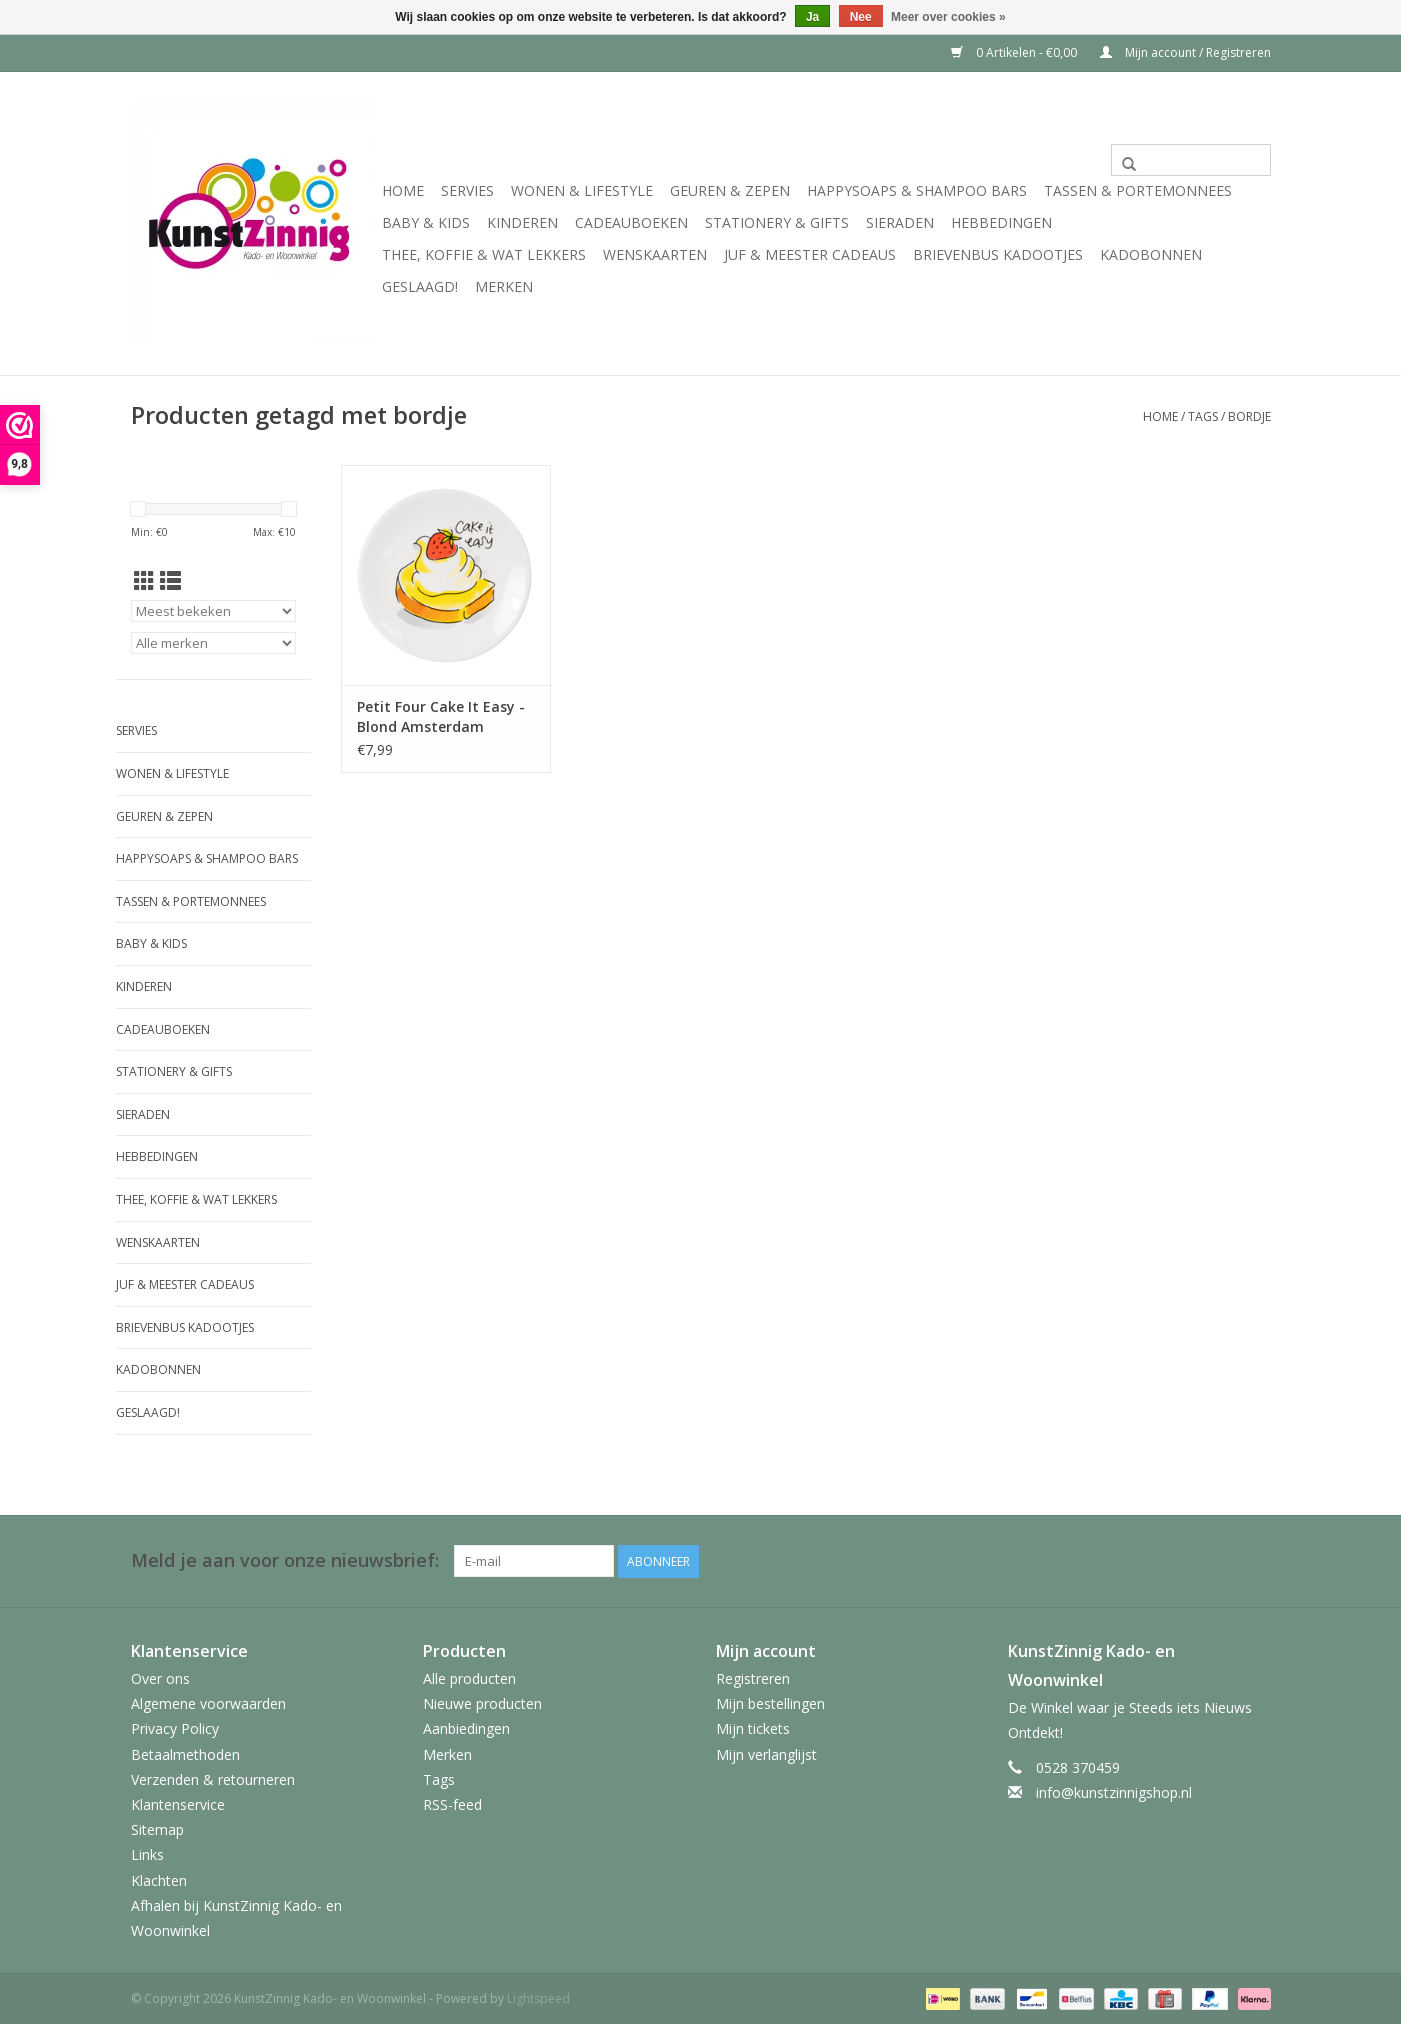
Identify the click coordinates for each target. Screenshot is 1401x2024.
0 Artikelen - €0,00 (1015, 52)
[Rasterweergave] (144, 581)
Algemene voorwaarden (208, 1703)
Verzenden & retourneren (213, 1778)
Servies (467, 190)
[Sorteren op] (213, 611)
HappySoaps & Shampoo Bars (917, 190)
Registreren (753, 1677)
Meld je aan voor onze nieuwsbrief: (285, 1560)
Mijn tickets (753, 1728)
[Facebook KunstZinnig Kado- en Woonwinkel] (1255, 1561)
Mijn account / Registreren (1185, 52)
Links (147, 1854)
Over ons (160, 1677)
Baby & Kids (426, 222)
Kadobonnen (1151, 254)
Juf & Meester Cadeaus (810, 254)
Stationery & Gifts (777, 222)
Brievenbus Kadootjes (998, 254)
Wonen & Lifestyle (582, 190)
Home (403, 190)
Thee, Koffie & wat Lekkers (484, 254)
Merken (504, 286)
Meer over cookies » (948, 17)
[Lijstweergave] (170, 581)
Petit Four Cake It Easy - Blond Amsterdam (441, 716)
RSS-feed (452, 1803)
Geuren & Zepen (730, 190)
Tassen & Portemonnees (1138, 190)
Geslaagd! (420, 286)
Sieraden (900, 222)
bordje (1249, 416)
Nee (861, 17)
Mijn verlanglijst (766, 1753)
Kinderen (522, 222)
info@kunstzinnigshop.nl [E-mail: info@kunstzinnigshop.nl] (1114, 1792)
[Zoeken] (1191, 160)
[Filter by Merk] (213, 643)
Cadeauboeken (631, 222)
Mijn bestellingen (770, 1703)
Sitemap (157, 1828)
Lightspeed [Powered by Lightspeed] (538, 1997)
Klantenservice (178, 1803)
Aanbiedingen (466, 1728)
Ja (812, 17)
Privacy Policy (175, 1728)
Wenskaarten (655, 254)
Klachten (159, 1879)
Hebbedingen (1001, 222)
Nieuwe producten (482, 1703)
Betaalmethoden (185, 1753)
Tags (1203, 416)
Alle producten (469, 1677)
